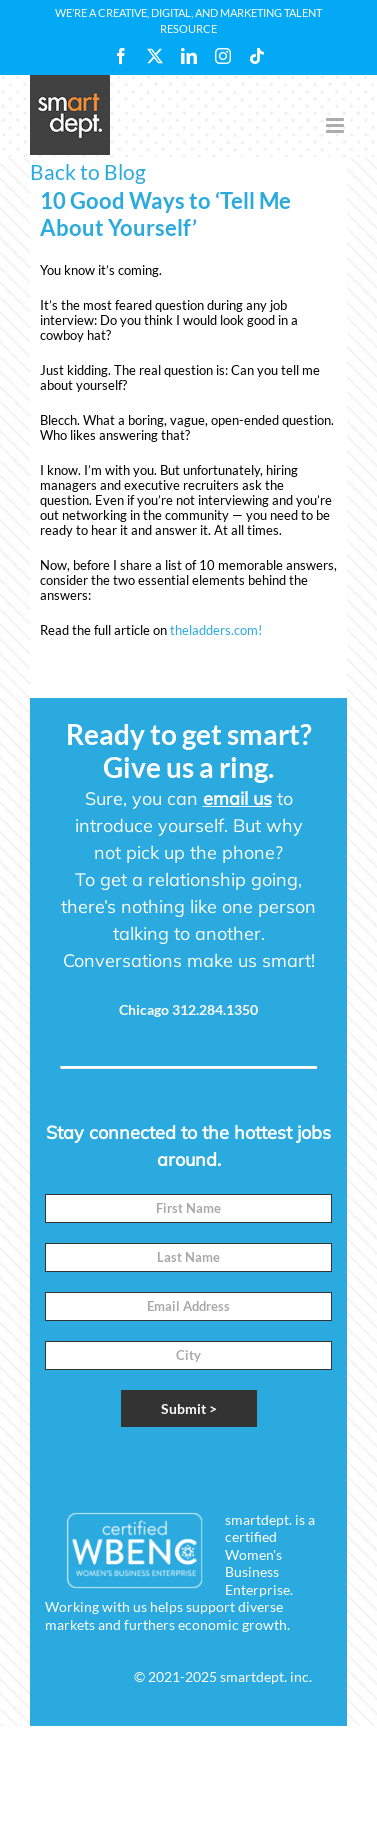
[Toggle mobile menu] (336, 125)
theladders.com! (216, 630)
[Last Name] (188, 1257)
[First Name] (188, 1208)
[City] (188, 1355)
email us (237, 798)
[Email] (188, 1306)
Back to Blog (88, 171)
